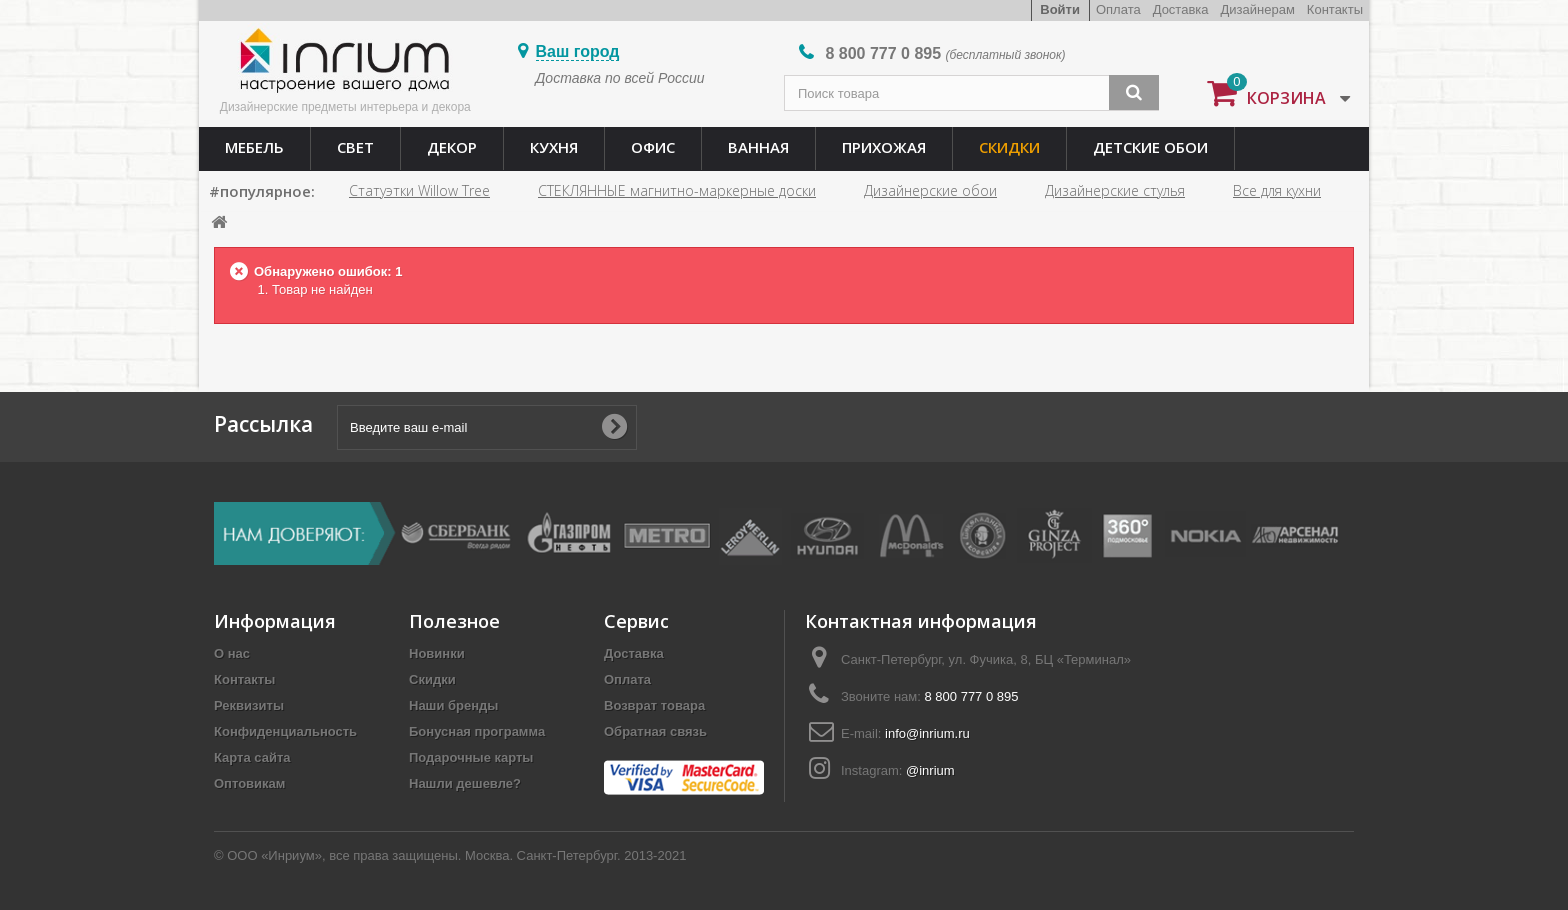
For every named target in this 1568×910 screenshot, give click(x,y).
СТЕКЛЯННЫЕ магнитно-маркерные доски (677, 190)
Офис (653, 147)
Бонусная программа (477, 731)
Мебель (254, 147)
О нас (232, 653)
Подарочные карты (471, 757)
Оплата (1118, 9)
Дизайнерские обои (930, 190)
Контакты (1335, 9)
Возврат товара (654, 705)
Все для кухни (1277, 190)
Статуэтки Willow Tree (419, 190)
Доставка (1181, 9)
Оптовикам (249, 783)
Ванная (758, 147)
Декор (452, 147)
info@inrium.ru (927, 733)
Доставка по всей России (620, 78)
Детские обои (1150, 147)
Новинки (437, 653)
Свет (355, 147)
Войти (1060, 9)
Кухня (554, 147)
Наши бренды (453, 705)
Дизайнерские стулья (1115, 190)
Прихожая (884, 147)
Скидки (1009, 147)
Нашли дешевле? (465, 783)
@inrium (930, 770)
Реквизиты (249, 705)
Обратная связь (655, 731)
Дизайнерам (1258, 9)
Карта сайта (252, 757)
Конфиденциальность (285, 731)
